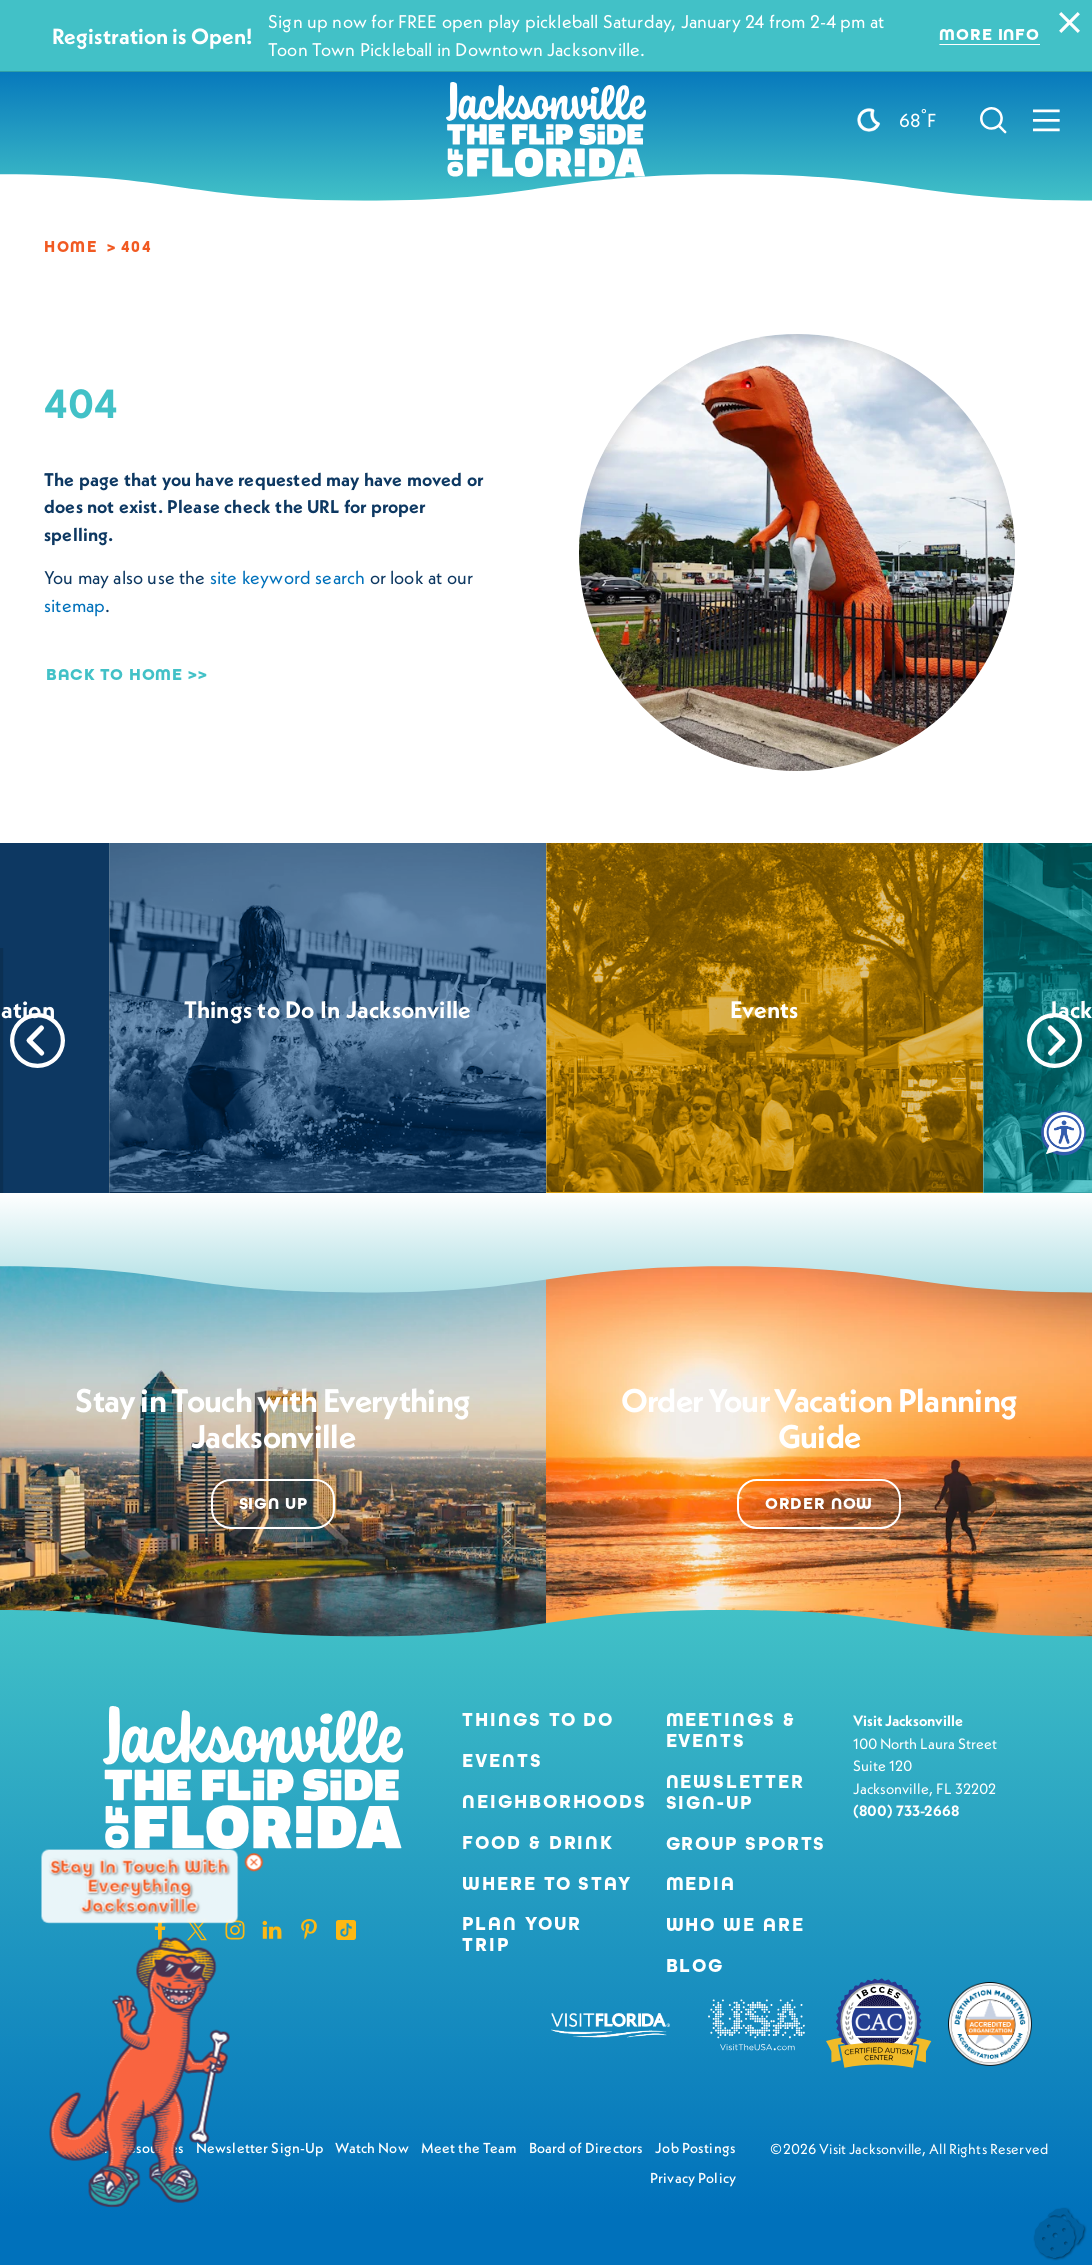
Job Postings (695, 2148)
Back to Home (114, 674)
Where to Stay (547, 1883)
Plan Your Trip (521, 1935)
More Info (989, 35)
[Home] (546, 80)
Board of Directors (586, 2148)
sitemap (74, 605)
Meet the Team (469, 2148)
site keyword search (288, 577)
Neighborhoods (547, 1802)
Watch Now (371, 2148)
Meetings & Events (731, 1731)
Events (502, 1761)
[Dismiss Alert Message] (1069, 22)
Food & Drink (538, 1843)
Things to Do (538, 1720)
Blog (695, 1965)
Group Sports (746, 1844)
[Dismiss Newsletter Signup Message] (254, 1862)
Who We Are (735, 1925)
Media (701, 1884)
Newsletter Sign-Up (735, 1793)
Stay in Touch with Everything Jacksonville (139, 1885)
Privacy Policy (693, 2178)
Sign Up (273, 1503)
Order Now (819, 1503)
